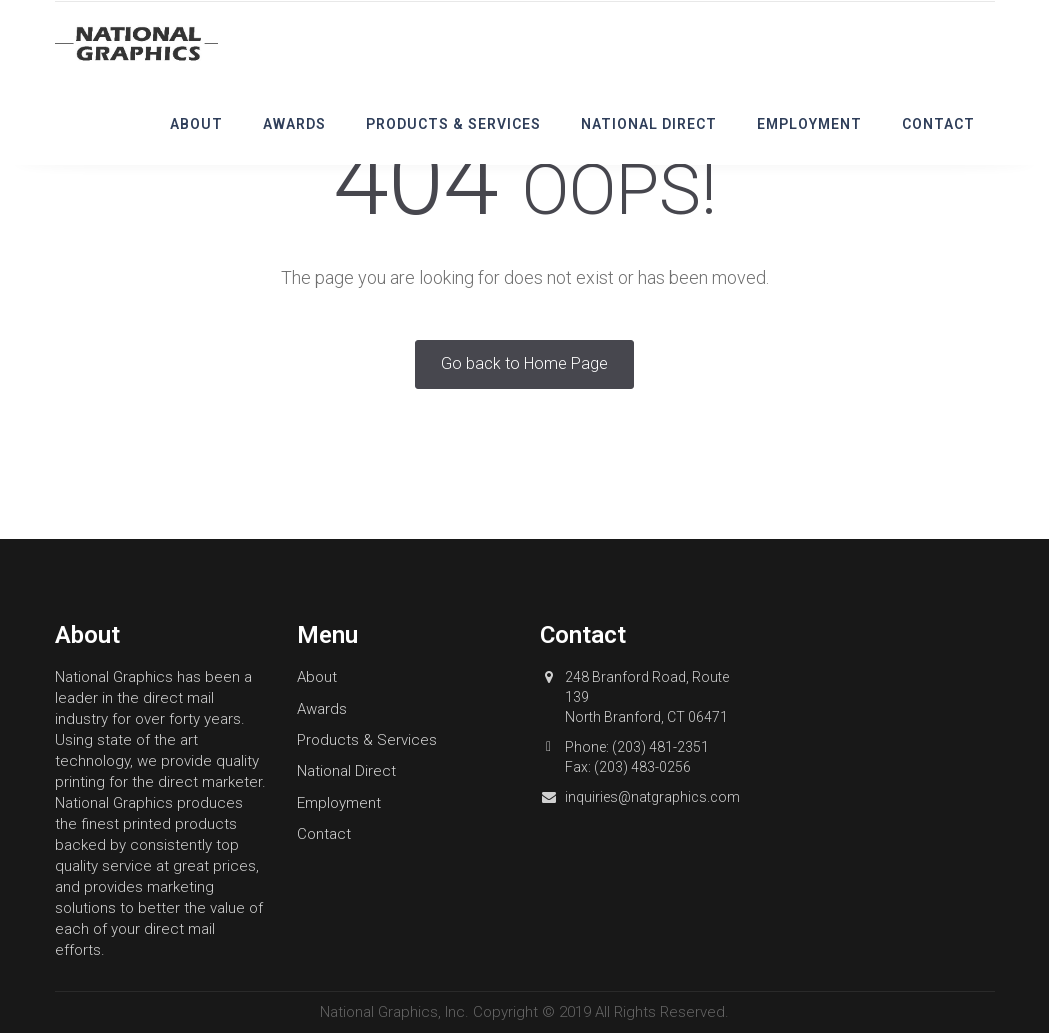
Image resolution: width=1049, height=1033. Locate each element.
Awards (294, 124)
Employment (809, 124)
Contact (938, 124)
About (196, 124)
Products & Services (453, 124)
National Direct (649, 124)
